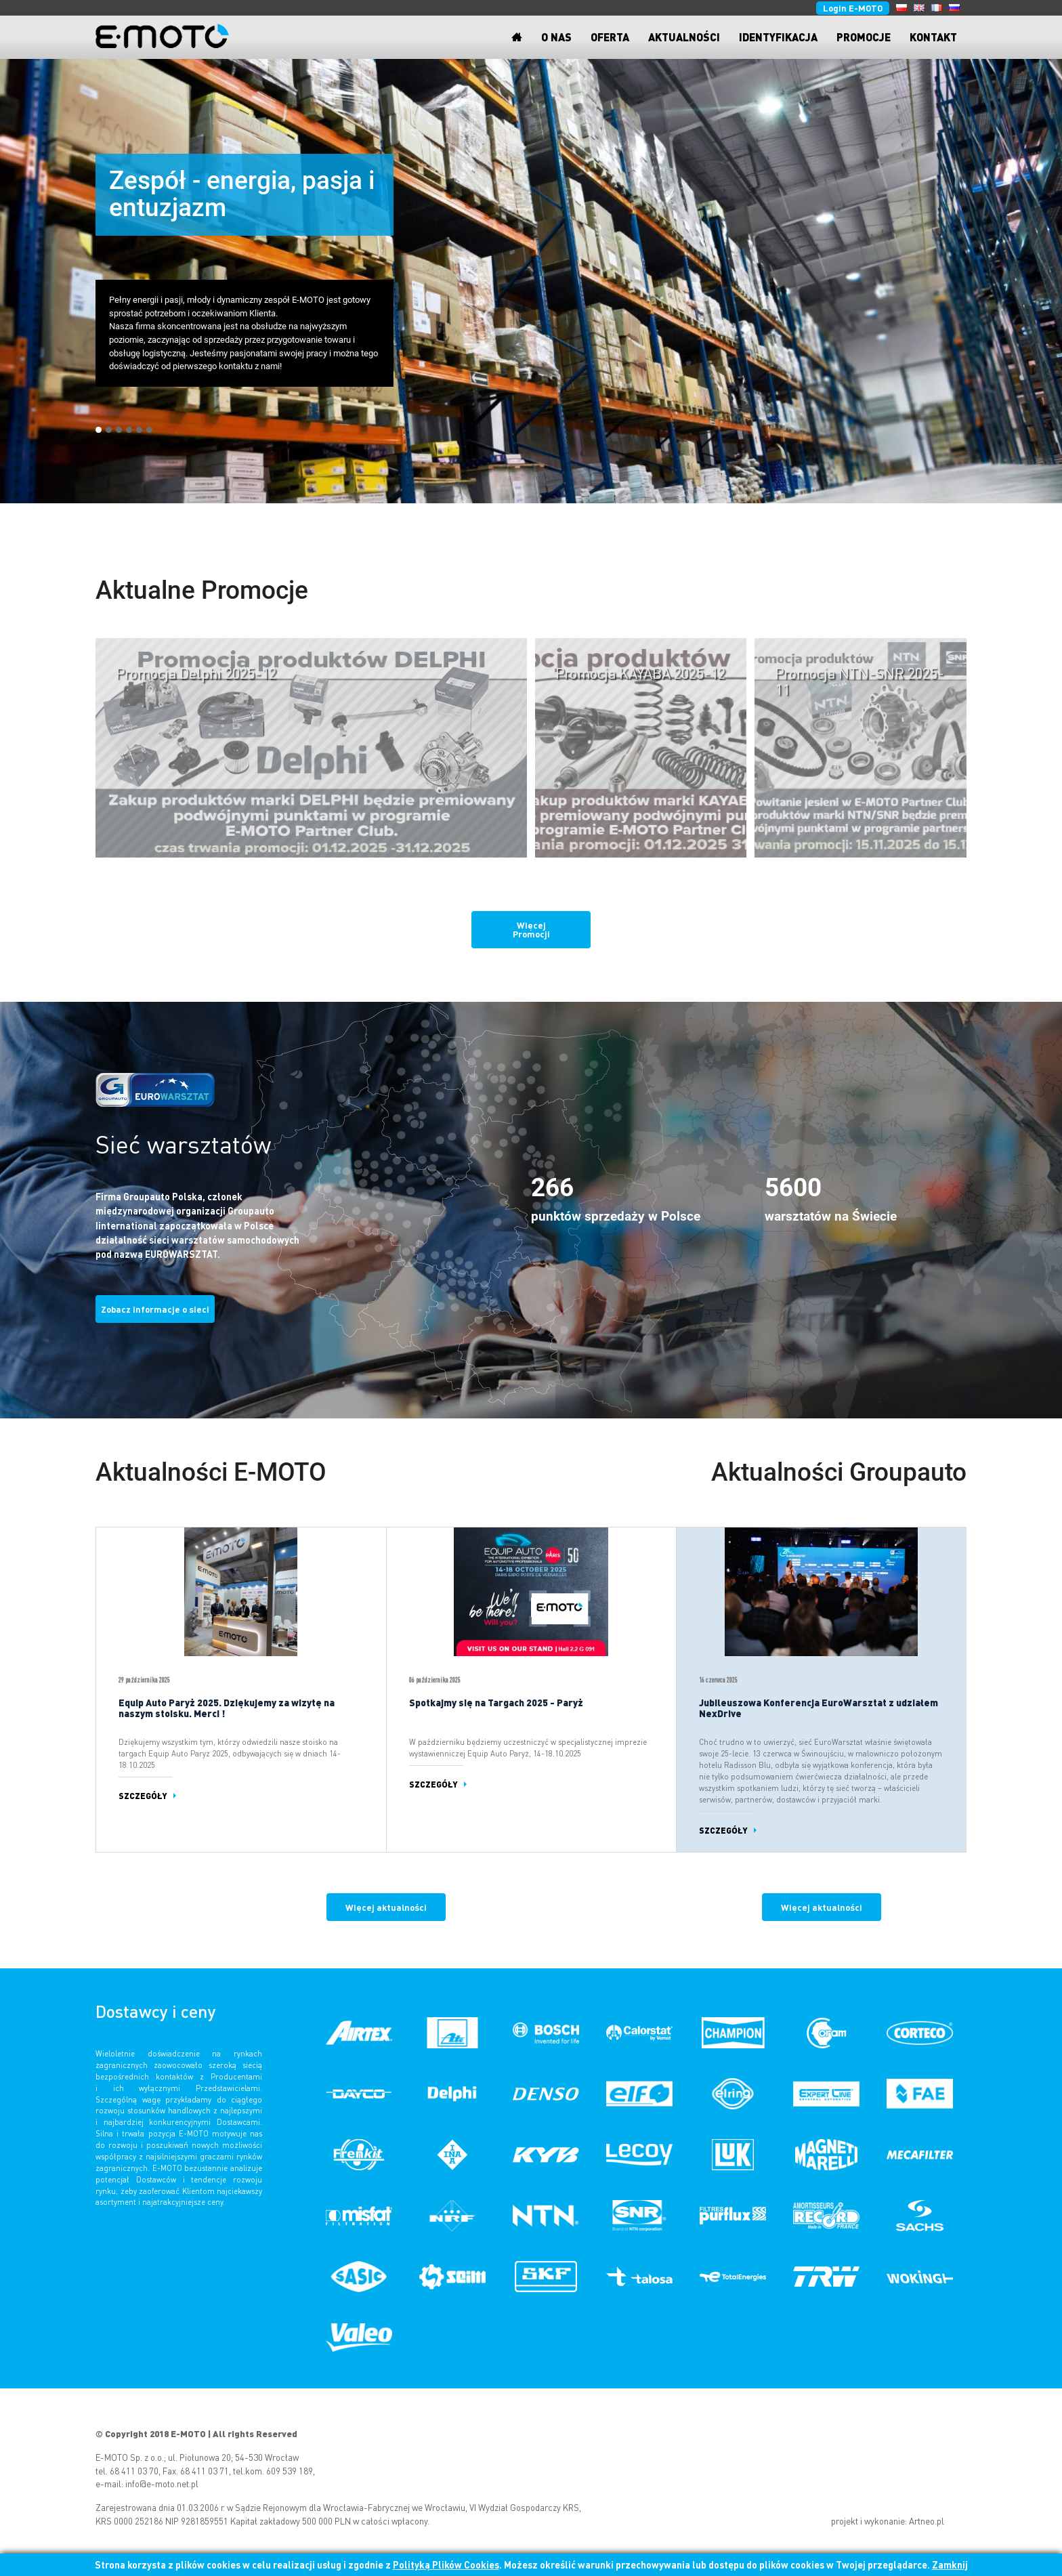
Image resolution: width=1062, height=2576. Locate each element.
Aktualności (684, 36)
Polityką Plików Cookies (446, 2564)
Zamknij (950, 2564)
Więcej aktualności (386, 1907)
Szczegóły (143, 1795)
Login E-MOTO (853, 8)
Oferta (610, 36)
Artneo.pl (926, 2521)
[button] (98, 430)
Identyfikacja (778, 36)
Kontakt (933, 36)
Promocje (863, 36)
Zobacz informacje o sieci (155, 1309)
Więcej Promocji (531, 929)
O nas (556, 36)
